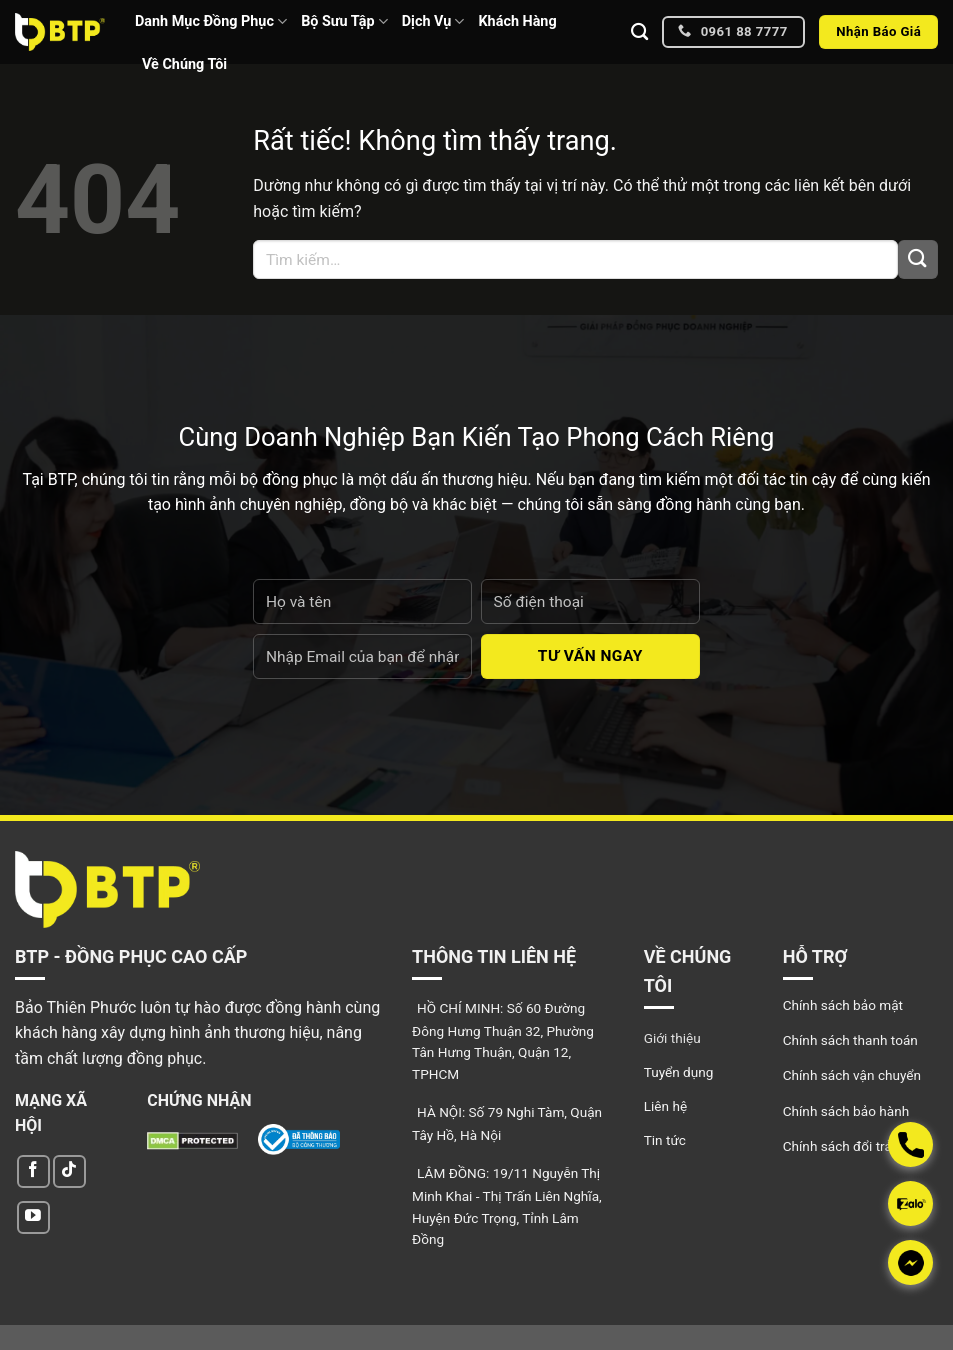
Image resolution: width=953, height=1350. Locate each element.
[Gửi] (918, 259)
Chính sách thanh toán (850, 1040)
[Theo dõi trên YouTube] (33, 1217)
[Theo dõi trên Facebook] (33, 1171)
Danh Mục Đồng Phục (211, 21)
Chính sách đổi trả (837, 1146)
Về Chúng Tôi (184, 64)
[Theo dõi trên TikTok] (69, 1171)
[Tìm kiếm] (639, 32)
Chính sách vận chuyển (852, 1075)
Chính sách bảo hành (846, 1111)
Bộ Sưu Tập (344, 21)
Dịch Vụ (433, 21)
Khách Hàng (517, 21)
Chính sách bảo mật (843, 1005)
